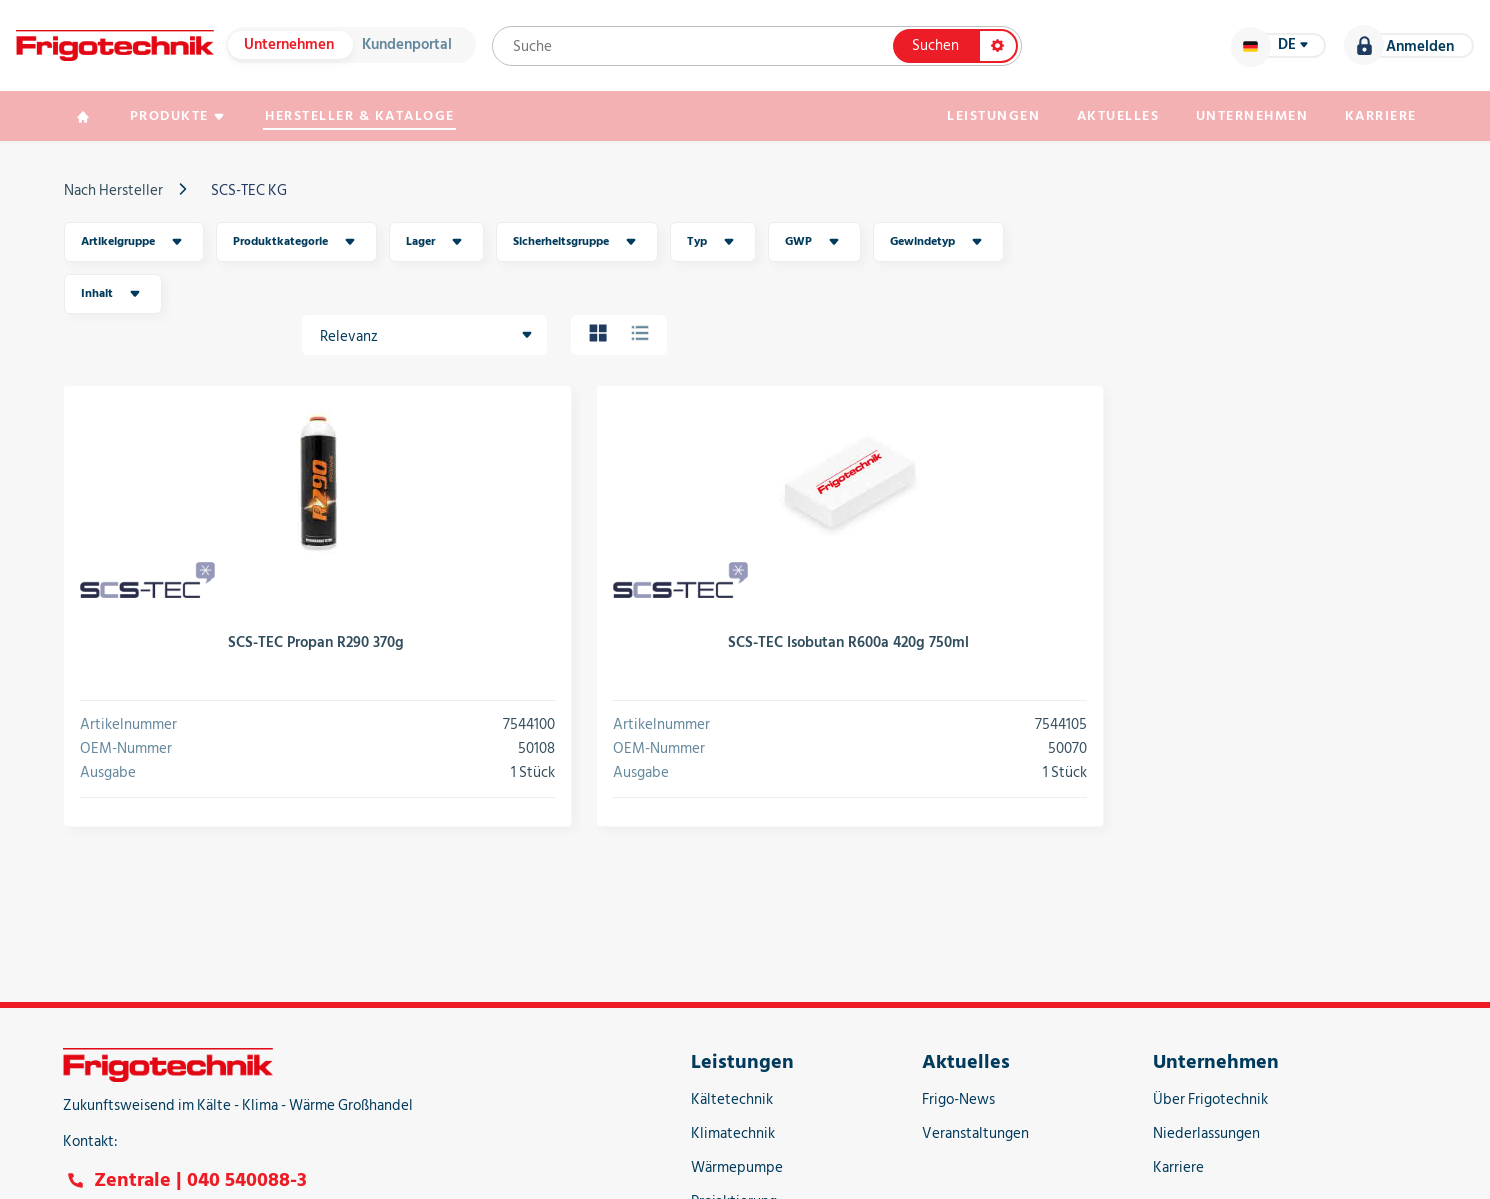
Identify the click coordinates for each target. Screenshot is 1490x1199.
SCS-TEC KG (261, 194)
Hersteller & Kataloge (379, 120)
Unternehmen (301, 47)
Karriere (1370, 120)
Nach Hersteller (125, 194)
